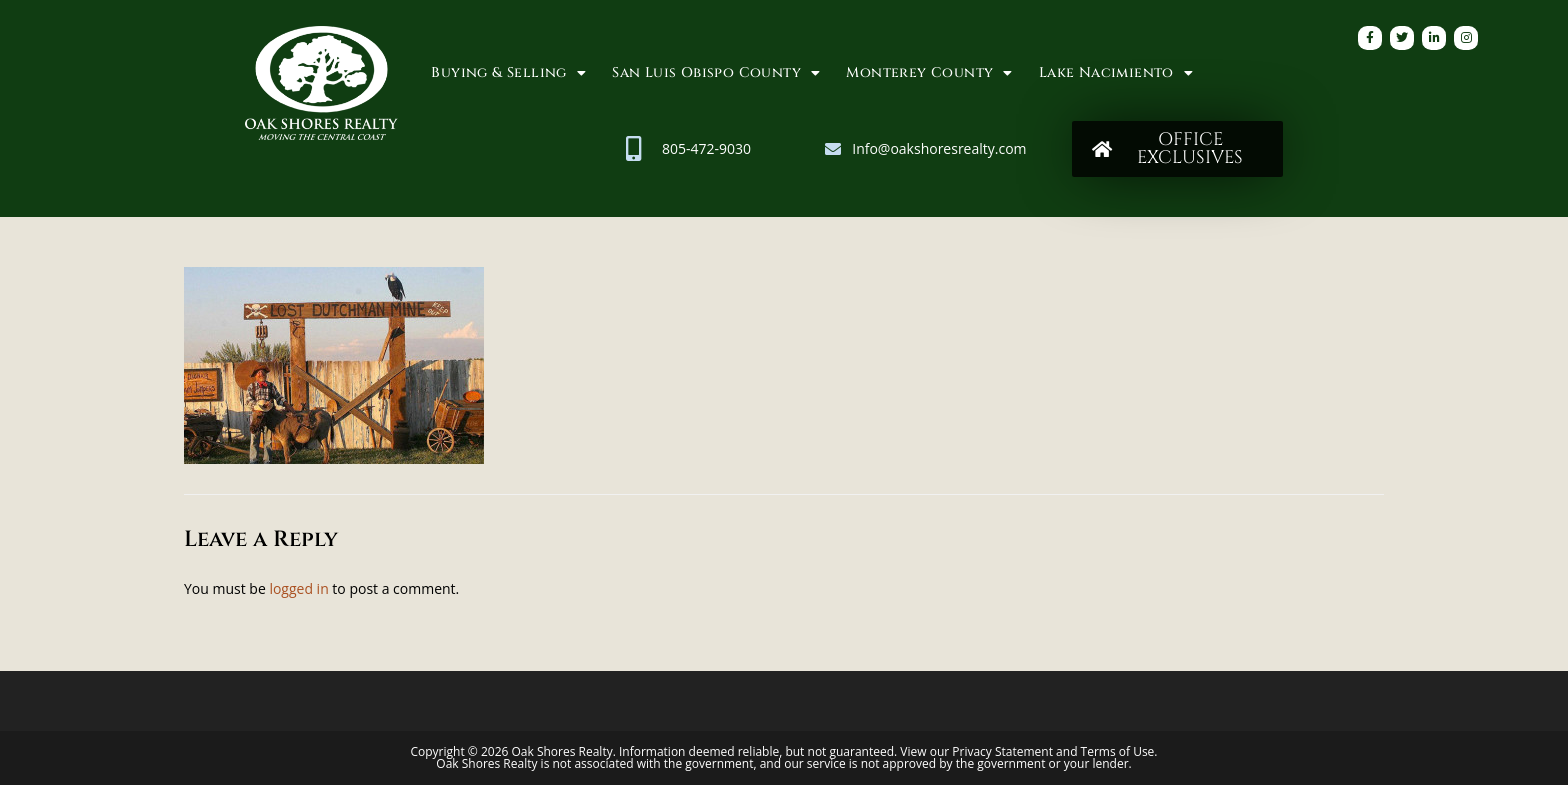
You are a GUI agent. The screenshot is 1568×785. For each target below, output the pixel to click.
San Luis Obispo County (716, 73)
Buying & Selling (508, 73)
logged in (298, 588)
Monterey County (929, 73)
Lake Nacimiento (1116, 73)
